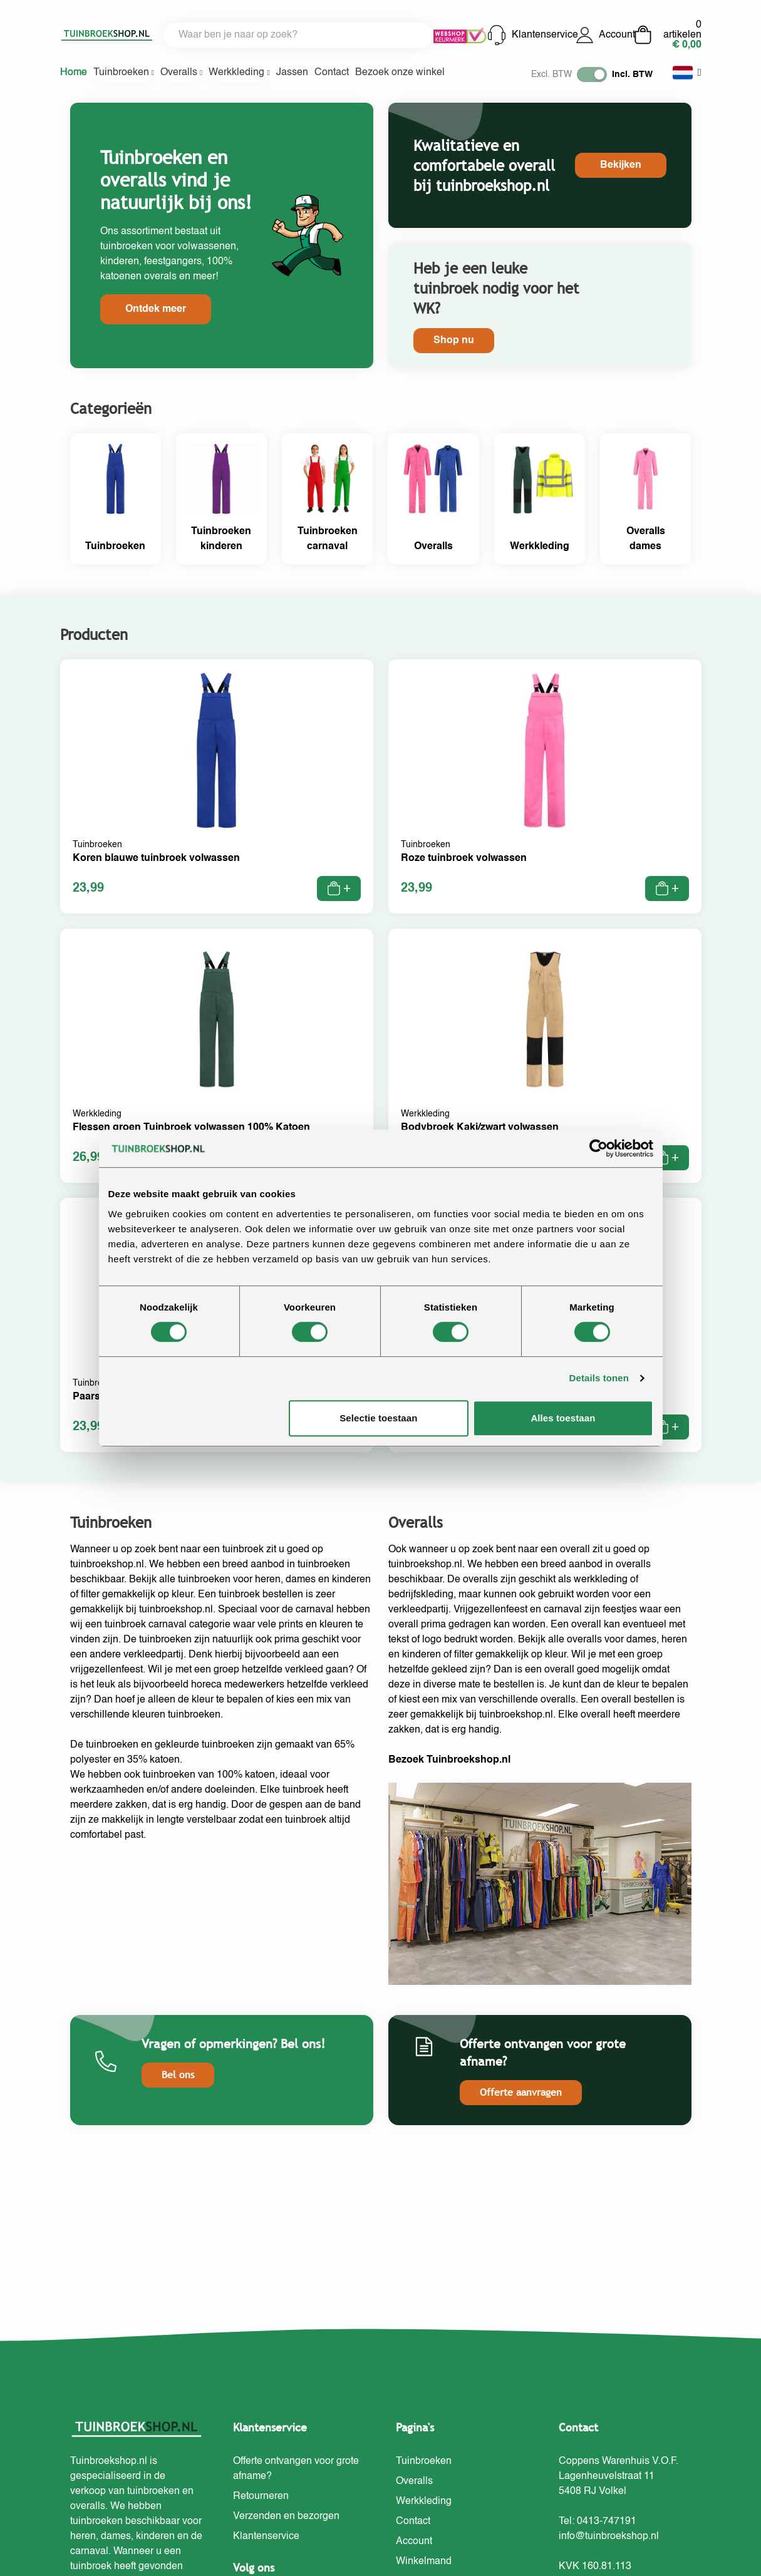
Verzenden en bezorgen (286, 2517)
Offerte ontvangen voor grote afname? (296, 2468)
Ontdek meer (155, 309)
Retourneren (261, 2496)
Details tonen (599, 1378)
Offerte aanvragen (521, 2092)
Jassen (292, 73)
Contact (331, 73)
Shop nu (453, 341)
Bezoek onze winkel (400, 73)
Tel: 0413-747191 (597, 2522)
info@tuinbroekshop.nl (609, 2537)
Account (605, 35)
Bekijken (620, 165)
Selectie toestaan (378, 1418)
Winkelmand (424, 2562)
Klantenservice (531, 35)
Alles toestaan (563, 1418)
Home (73, 73)
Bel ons (178, 2075)
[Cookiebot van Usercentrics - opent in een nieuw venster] (598, 1148)
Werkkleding (239, 73)
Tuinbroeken (123, 73)
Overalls (181, 73)
